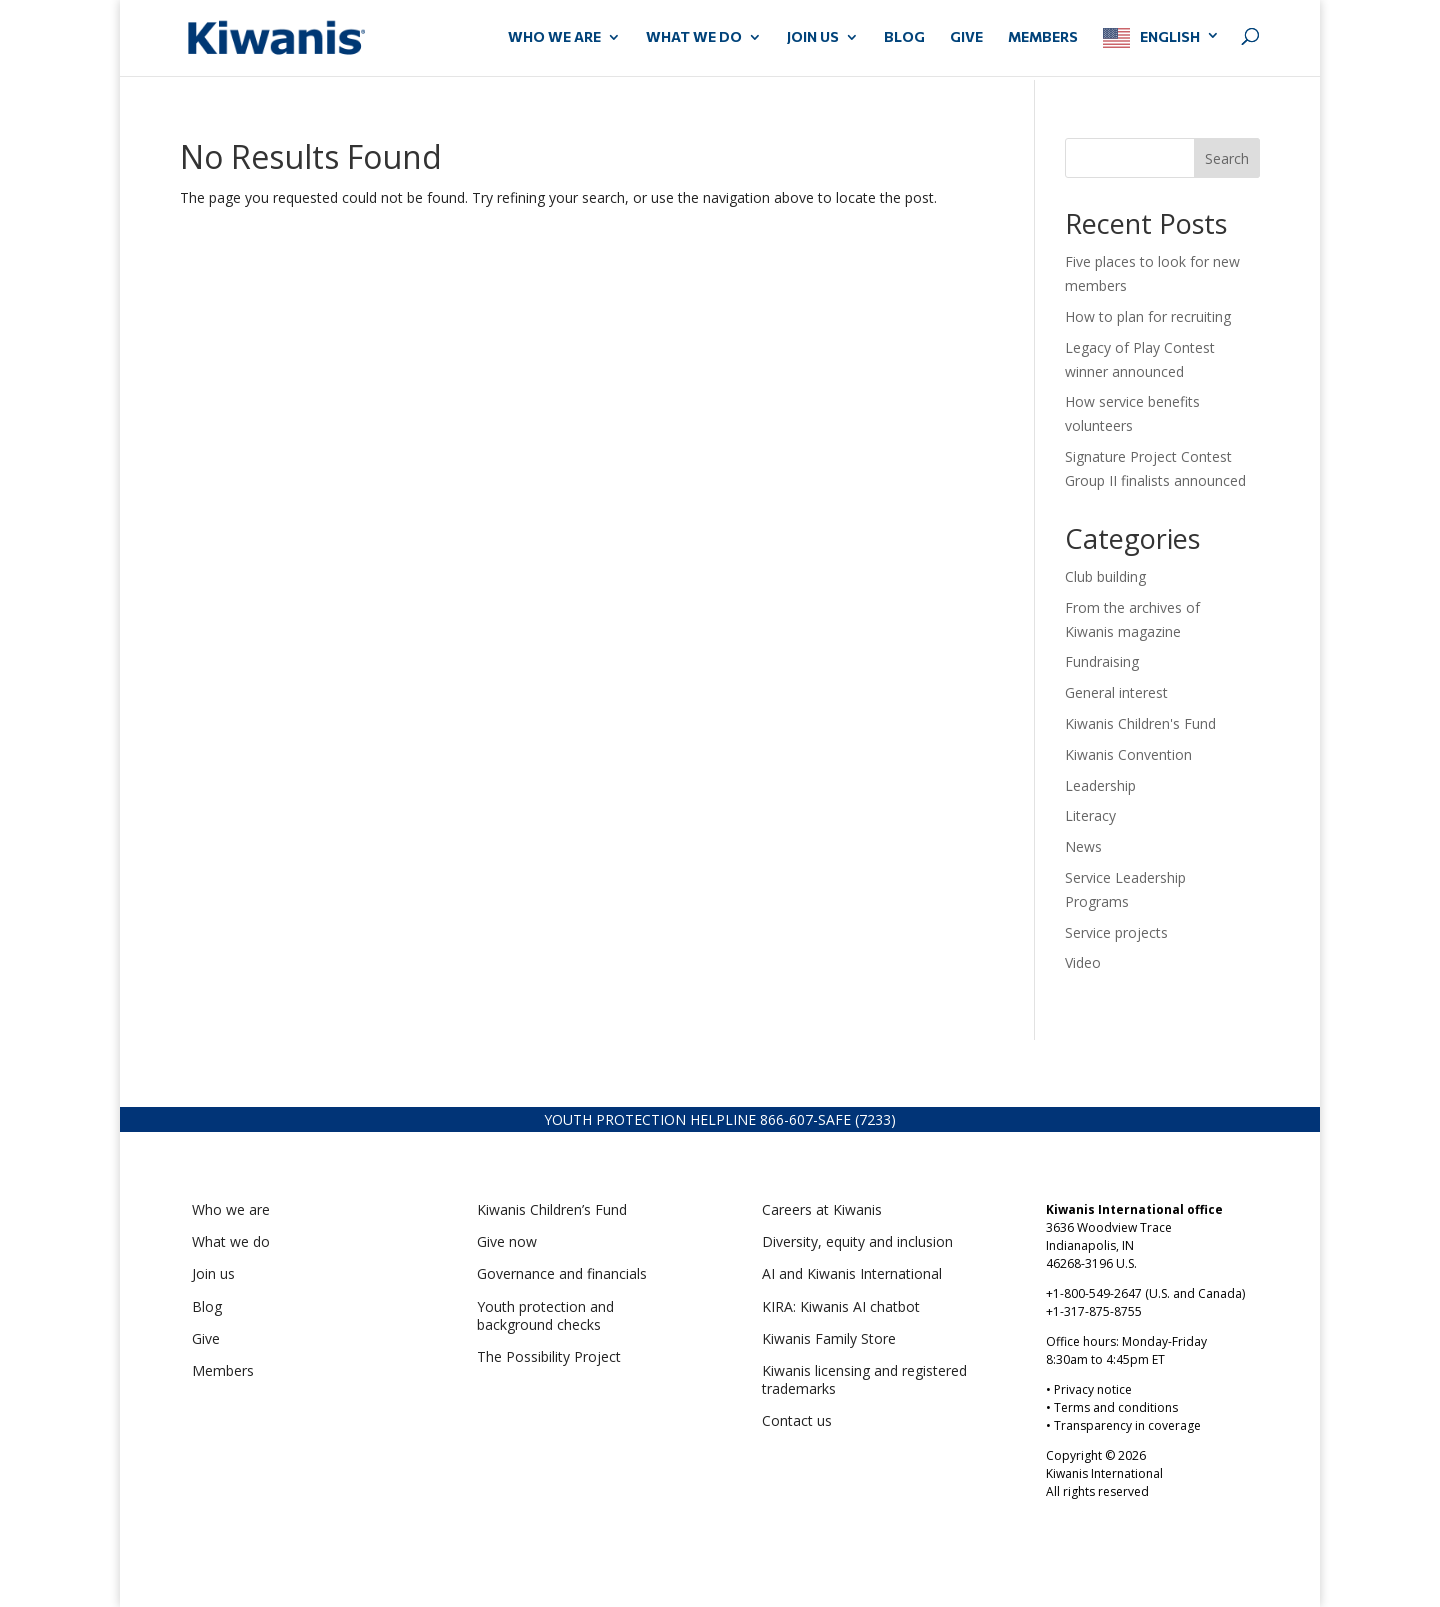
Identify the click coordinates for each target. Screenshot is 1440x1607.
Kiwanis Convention (1128, 754)
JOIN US (813, 37)
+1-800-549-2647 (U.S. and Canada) (1145, 1293)
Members (223, 1370)
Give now (507, 1241)
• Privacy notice (1089, 1389)
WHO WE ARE (554, 37)
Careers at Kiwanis (822, 1209)
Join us (213, 1273)
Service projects (1116, 932)
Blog (904, 37)
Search (1227, 158)
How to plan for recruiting (1150, 316)
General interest (1116, 692)
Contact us (797, 1420)
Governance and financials (562, 1273)
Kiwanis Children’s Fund (552, 1209)
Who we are (231, 1209)
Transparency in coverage (1127, 1425)
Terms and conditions (1116, 1407)
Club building (1105, 576)
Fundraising (1102, 661)
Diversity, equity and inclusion (857, 1241)
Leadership (1100, 785)
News (1083, 846)
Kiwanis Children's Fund (1140, 723)
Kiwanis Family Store (829, 1338)
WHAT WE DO (694, 37)
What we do (231, 1241)
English (1170, 36)
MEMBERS (1043, 37)
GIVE (966, 37)
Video (1083, 962)
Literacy (1090, 815)
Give (206, 1338)
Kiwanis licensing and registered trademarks (864, 1379)
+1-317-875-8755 (1094, 1311)
